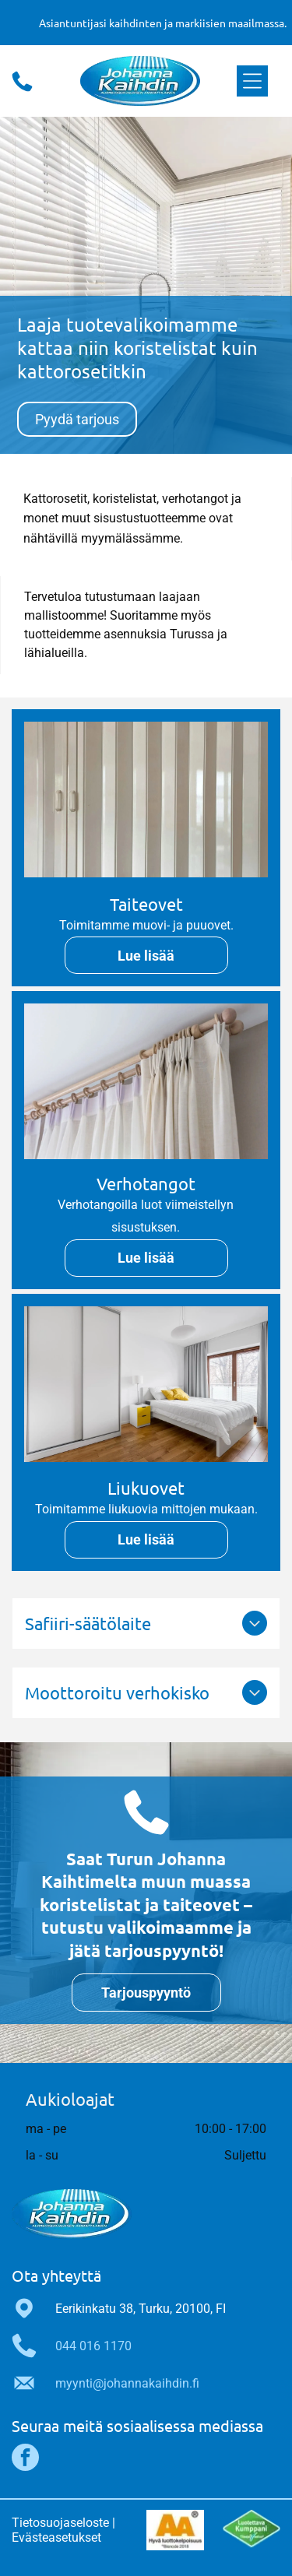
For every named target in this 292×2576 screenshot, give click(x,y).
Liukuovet (146, 1488)
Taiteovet (146, 904)
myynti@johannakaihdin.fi (127, 2383)
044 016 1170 (93, 2346)
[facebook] (25, 2459)
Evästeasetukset (56, 2537)
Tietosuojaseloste (60, 2522)
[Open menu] (252, 81)
